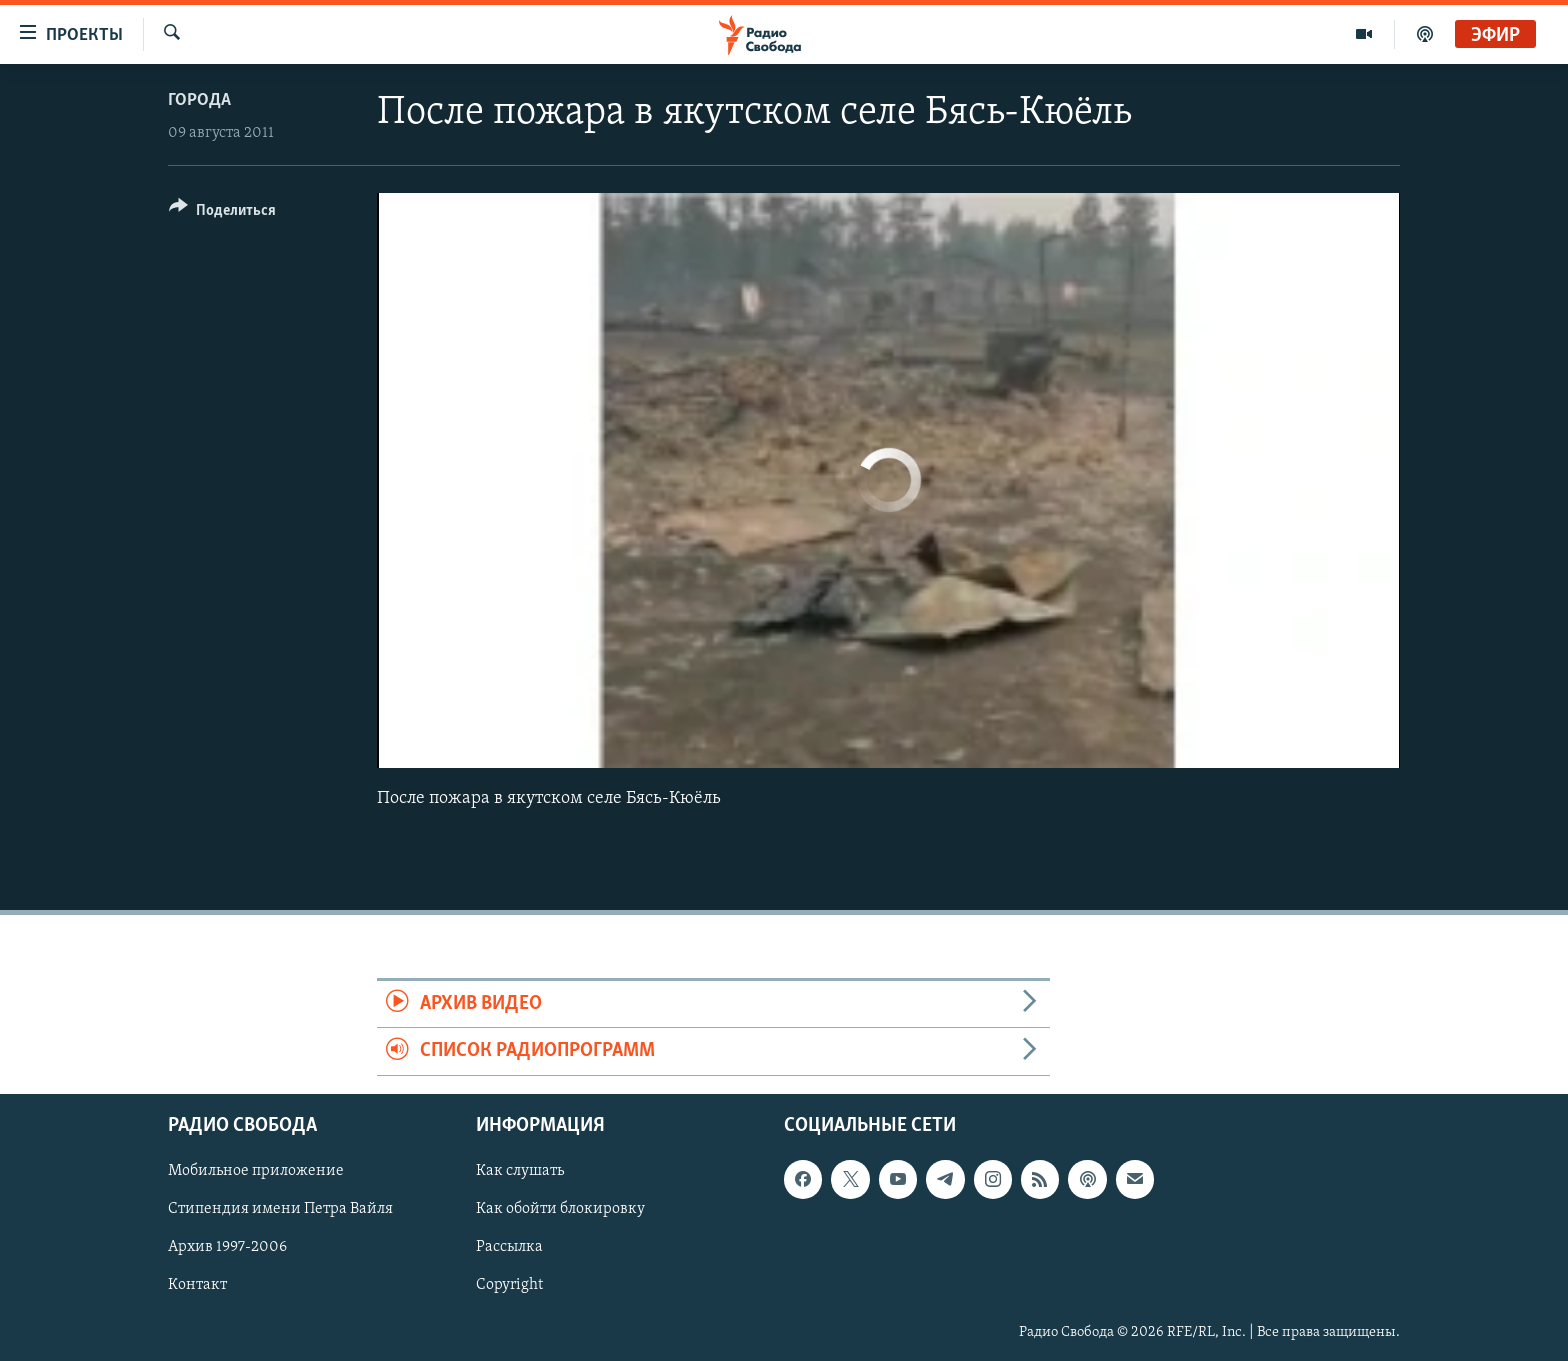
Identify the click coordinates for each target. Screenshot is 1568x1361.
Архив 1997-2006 (227, 1247)
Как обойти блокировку (560, 1209)
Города (199, 100)
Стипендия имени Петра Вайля (280, 1209)
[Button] (222, 213)
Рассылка (509, 1247)
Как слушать (520, 1171)
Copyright (509, 1285)
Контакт (197, 1285)
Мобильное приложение (256, 1171)
